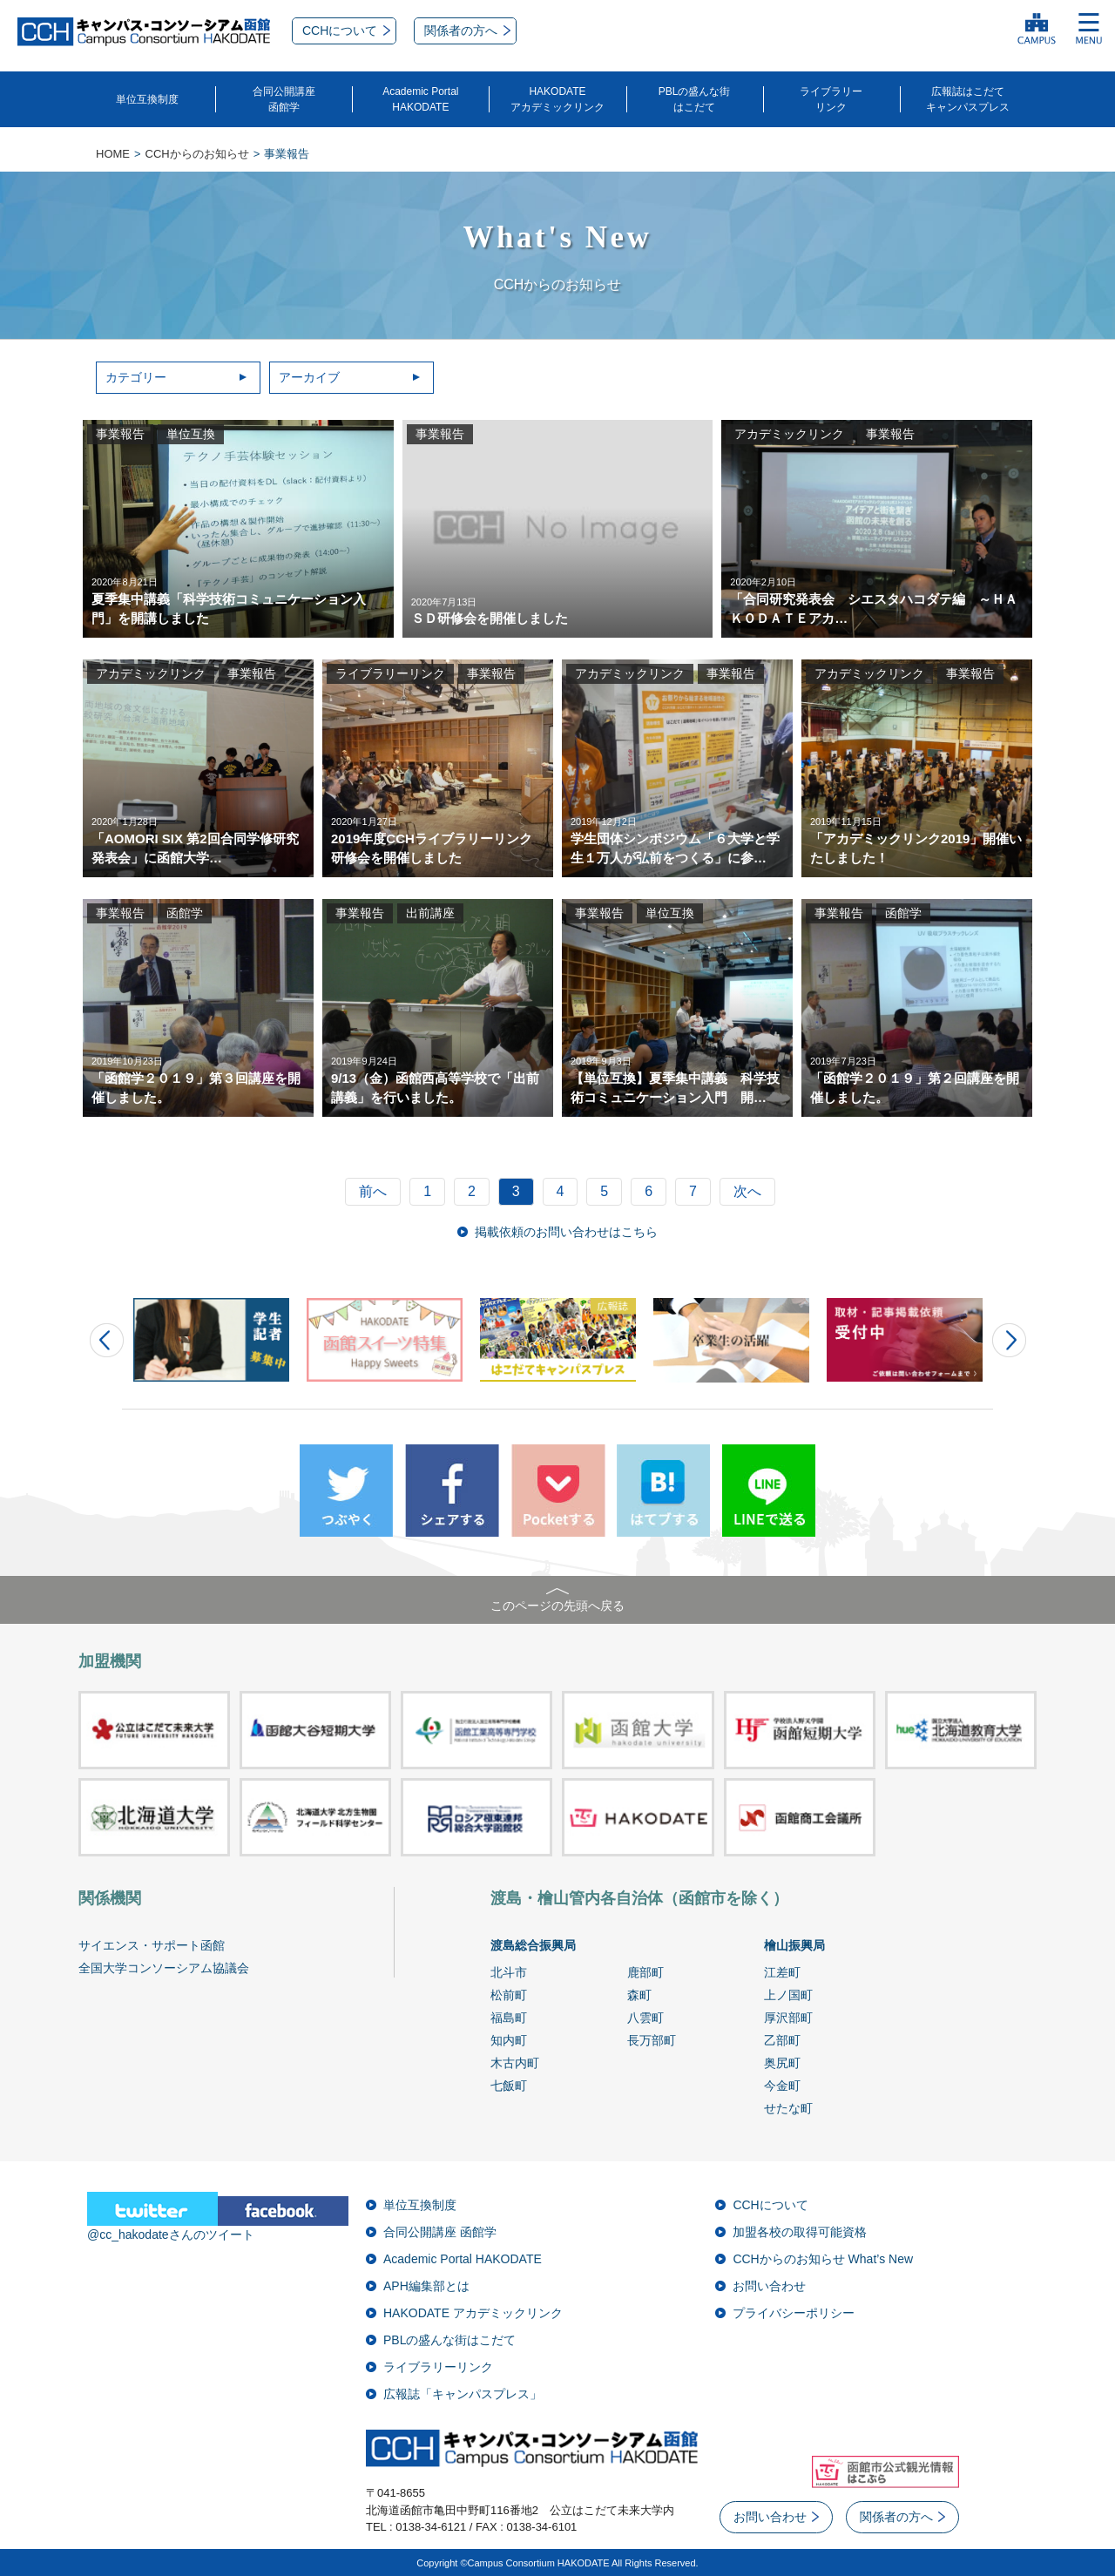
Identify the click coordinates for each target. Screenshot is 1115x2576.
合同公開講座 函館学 (440, 2232)
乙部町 (782, 2040)
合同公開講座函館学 (284, 99)
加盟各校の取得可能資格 (800, 2232)
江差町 (782, 1972)
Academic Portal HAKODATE (462, 2259)
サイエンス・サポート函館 (151, 1945)
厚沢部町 (788, 2018)
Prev (107, 1340)
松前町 (508, 1995)
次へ (747, 1191)
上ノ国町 (788, 1995)
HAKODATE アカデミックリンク (473, 2313)
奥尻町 (782, 2063)
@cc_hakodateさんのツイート (170, 2234)
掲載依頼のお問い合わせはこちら (566, 1232)
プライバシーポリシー (794, 2313)
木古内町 (514, 2063)
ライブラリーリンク (831, 99)
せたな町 (788, 2108)
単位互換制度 (147, 99)
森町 (639, 1995)
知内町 (508, 2040)
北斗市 (508, 1972)
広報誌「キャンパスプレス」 (462, 2394)
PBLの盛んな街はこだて (695, 99)
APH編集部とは (426, 2286)
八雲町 (645, 2018)
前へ (373, 1191)
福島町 (508, 2018)
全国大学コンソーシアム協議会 (163, 1968)
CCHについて (770, 2205)
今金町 (782, 2086)
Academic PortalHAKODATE (420, 99)
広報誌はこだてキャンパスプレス (968, 99)
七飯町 (508, 2086)
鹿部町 (645, 1972)
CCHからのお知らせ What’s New (823, 2259)
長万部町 (651, 2040)
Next (1009, 1340)
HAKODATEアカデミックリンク (557, 99)
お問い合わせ (769, 2286)
